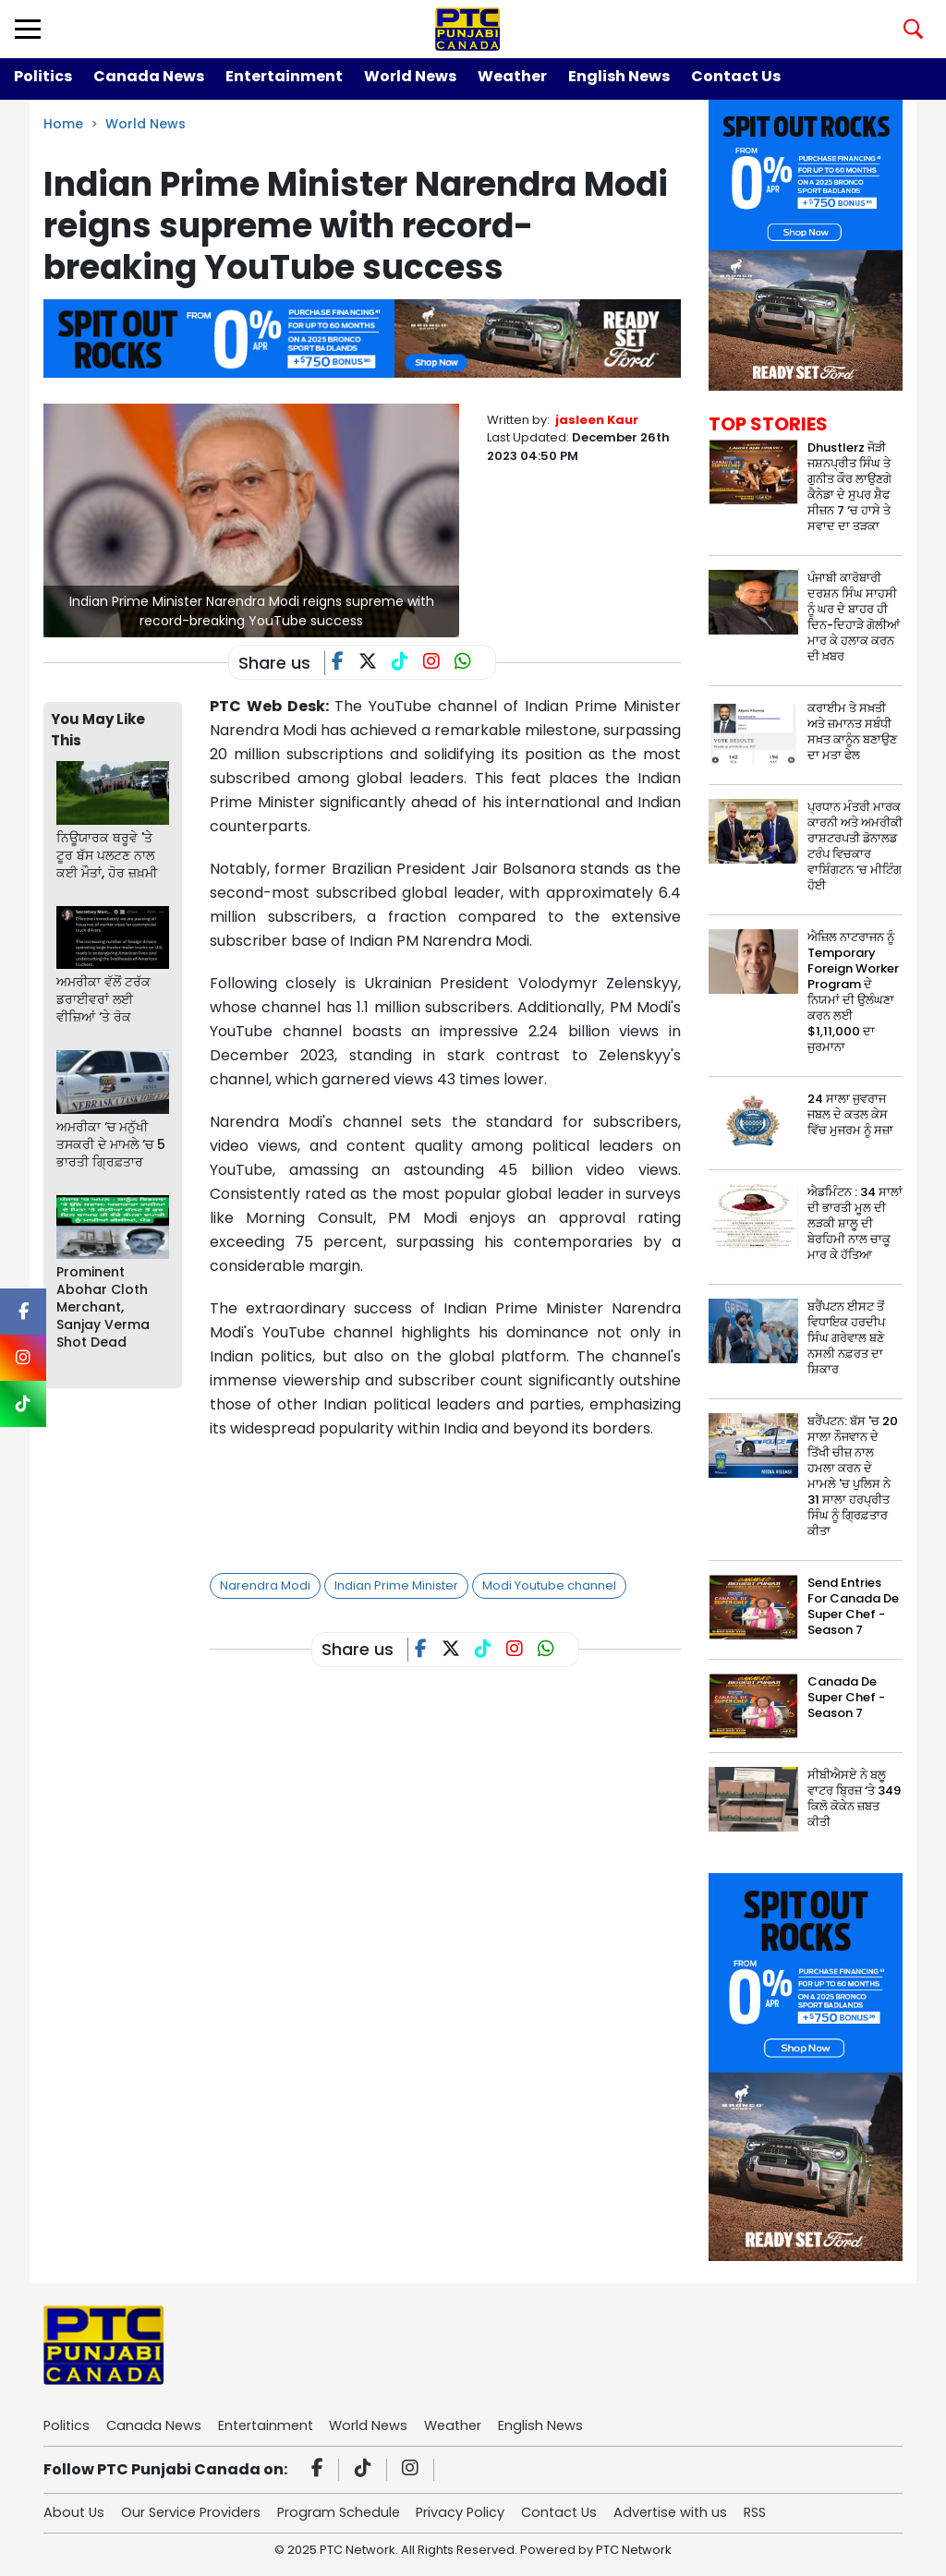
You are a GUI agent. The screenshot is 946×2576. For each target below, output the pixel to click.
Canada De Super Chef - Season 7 (846, 1697)
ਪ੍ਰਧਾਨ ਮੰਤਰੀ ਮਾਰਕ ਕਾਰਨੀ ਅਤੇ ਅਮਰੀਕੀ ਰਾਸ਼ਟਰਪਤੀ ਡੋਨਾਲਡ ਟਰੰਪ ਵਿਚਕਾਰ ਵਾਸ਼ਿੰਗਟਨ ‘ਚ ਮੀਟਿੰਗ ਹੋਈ (855, 846)
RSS (782, 2513)
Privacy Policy (475, 2513)
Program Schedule (348, 2513)
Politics (43, 76)
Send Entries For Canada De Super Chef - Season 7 (853, 1606)
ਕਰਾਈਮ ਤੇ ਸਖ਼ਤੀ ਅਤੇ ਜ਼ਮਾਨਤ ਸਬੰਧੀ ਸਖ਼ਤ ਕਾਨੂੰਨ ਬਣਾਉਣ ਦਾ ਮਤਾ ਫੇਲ (852, 731)
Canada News (148, 76)
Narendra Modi (265, 1585)
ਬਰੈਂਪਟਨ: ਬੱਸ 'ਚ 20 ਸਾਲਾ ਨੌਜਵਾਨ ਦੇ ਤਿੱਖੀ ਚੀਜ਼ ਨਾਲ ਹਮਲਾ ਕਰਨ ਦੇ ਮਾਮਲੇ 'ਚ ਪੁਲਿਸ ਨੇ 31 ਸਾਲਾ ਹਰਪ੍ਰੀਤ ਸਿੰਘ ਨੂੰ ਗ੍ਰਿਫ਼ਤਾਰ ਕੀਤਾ (852, 1476)
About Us (74, 2513)
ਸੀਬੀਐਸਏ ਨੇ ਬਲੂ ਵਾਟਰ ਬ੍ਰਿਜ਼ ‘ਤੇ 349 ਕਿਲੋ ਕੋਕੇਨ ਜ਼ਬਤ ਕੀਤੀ (854, 1798)
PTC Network (634, 2551)
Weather (512, 76)
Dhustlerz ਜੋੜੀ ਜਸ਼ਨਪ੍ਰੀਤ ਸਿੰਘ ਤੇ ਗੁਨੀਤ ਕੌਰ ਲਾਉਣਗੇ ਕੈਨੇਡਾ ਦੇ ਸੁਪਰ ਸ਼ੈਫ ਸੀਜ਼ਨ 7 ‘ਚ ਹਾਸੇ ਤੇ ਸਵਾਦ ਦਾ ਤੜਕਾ (849, 487)
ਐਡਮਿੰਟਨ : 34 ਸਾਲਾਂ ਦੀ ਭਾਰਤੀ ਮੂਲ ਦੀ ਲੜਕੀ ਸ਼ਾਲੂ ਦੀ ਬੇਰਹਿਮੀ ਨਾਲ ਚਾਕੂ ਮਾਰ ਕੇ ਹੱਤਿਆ (855, 1223)
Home (63, 124)
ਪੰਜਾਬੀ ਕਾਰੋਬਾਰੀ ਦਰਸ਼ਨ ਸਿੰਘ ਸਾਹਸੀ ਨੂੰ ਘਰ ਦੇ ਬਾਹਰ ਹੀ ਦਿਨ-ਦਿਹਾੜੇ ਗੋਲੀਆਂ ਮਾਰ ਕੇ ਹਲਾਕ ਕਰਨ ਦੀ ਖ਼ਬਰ (853, 617)
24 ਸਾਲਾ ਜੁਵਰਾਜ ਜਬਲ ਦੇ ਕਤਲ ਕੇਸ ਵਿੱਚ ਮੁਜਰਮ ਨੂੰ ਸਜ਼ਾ (850, 1114)
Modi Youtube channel (549, 1585)
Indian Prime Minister (396, 1585)
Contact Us (736, 76)
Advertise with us (693, 2513)
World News (410, 76)
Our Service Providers (196, 2513)
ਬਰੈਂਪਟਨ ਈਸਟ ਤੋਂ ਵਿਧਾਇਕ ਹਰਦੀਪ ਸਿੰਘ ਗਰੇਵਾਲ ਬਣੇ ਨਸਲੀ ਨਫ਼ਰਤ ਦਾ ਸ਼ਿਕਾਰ (846, 1338)
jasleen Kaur (596, 420)
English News (619, 76)
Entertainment (284, 76)
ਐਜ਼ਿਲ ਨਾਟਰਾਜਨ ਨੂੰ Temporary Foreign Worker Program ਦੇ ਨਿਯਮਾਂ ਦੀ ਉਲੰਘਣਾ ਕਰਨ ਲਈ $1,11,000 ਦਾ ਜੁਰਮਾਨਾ (853, 992)
